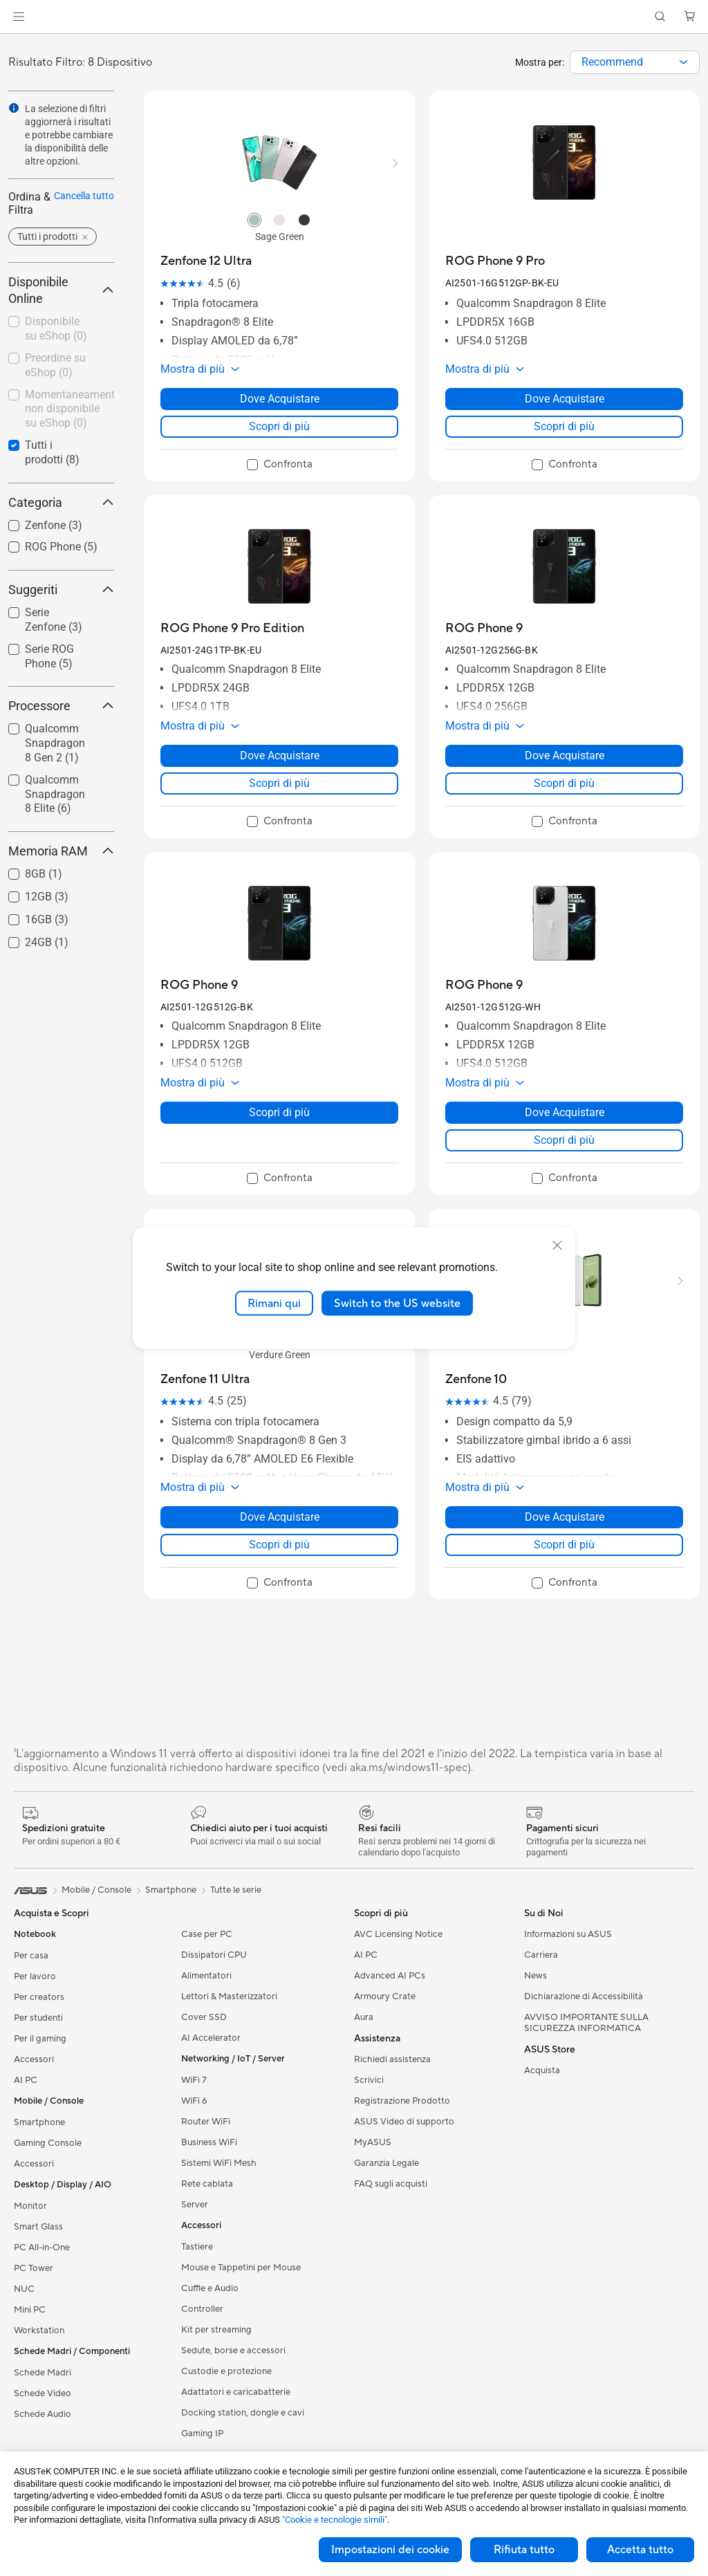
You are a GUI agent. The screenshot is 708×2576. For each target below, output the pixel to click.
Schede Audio (42, 2414)
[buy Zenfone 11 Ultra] (205, 1379)
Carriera (541, 1955)
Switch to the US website (397, 1303)
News (535, 1975)
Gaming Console (48, 2143)
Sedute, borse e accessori (233, 2350)
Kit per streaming (216, 2329)
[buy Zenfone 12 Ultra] (206, 261)
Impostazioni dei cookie (390, 2550)
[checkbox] (55, 329)
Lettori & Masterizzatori (229, 1996)
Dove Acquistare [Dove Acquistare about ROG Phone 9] (564, 755)
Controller (202, 2309)
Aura (363, 2017)
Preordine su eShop (55, 365)
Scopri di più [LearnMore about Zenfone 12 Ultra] (279, 426)
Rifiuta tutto (524, 2550)
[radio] (254, 219)
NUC (24, 2289)
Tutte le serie (235, 1890)
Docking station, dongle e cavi (242, 2412)
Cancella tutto (84, 195)
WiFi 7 (194, 2080)
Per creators (39, 1997)
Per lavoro (35, 1976)
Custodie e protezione (226, 2371)
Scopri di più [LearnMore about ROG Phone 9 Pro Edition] (279, 783)
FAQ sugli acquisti (390, 2183)
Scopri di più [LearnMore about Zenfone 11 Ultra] (279, 1544)
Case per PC (206, 1934)
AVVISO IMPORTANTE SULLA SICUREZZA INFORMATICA (586, 2023)
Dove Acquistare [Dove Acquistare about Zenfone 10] (564, 1516)
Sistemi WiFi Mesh (219, 2163)
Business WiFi (209, 2142)
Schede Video (42, 2393)
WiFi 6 (194, 2100)
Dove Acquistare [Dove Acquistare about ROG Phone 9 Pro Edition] (279, 755)
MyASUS (372, 2142)
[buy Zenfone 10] (476, 1379)
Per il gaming (40, 2038)
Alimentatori (206, 1975)
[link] (354, 17)
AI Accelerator (211, 2038)
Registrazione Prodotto (402, 2100)
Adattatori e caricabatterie (235, 2392)
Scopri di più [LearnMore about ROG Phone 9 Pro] (564, 426)
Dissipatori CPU (214, 1955)
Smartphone (39, 2122)
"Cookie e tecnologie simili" (334, 2519)
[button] (18, 16)
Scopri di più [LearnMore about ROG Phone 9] (564, 783)
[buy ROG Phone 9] (484, 628)
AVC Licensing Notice (398, 1934)
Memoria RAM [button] (61, 851)
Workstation (39, 2330)
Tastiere (197, 2246)
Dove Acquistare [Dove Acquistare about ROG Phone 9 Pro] (564, 398)
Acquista (542, 2070)
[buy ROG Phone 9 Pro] (495, 261)
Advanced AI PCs (389, 1975)
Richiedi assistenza (392, 2059)
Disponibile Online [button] (61, 290)
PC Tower (33, 2268)
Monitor (30, 2206)
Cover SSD (204, 2017)
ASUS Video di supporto (404, 2121)
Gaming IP (202, 2433)
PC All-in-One (42, 2247)
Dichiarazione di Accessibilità (583, 1996)
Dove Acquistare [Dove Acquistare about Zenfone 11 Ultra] (279, 1516)
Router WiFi (205, 2121)
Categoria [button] (61, 502)
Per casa (31, 1955)
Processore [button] (61, 705)
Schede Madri (42, 2372)
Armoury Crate (385, 1996)
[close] (557, 1244)
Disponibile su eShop (56, 328)
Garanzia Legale (386, 2163)
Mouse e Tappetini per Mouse (241, 2267)
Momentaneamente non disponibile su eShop (69, 409)
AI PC (25, 2080)
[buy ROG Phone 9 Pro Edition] (232, 628)
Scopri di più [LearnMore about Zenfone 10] (564, 1544)
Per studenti (38, 2017)
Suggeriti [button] (61, 589)
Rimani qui (274, 1303)
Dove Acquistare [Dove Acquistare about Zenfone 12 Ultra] (279, 398)
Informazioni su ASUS (568, 1934)
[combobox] (635, 62)
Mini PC (30, 2309)
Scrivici (369, 2080)
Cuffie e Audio (210, 2288)
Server (194, 2204)
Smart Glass (38, 2226)
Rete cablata (207, 2183)
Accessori (34, 2059)
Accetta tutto (640, 2550)
